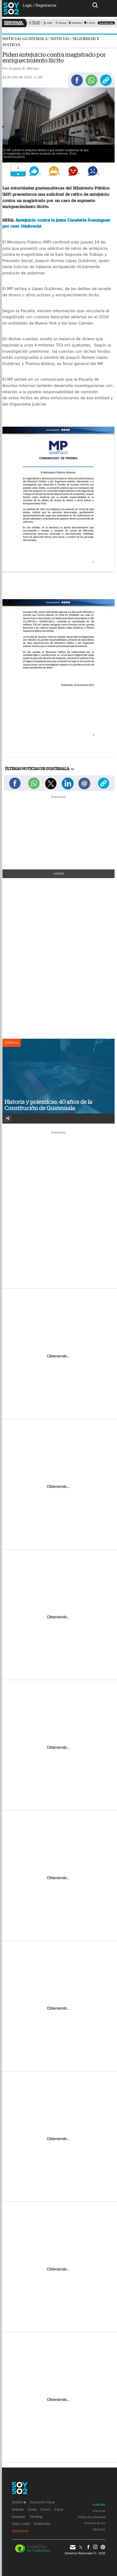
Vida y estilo (21, 2524)
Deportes (19, 2517)
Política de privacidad (91, 2517)
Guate (32, 2509)
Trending (35, 2517)
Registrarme (45, 5)
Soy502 (19, 2502)
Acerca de (98, 2511)
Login (27, 5)
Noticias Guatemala (25, 39)
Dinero (45, 2509)
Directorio (99, 2529)
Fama (59, 2509)
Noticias (59, 39)
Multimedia (42, 2524)
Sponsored (20, 2531)
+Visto (58, 873)
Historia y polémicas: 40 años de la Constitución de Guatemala (48, 1105)
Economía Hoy (42, 2502)
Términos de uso (94, 2523)
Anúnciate (98, 2504)
